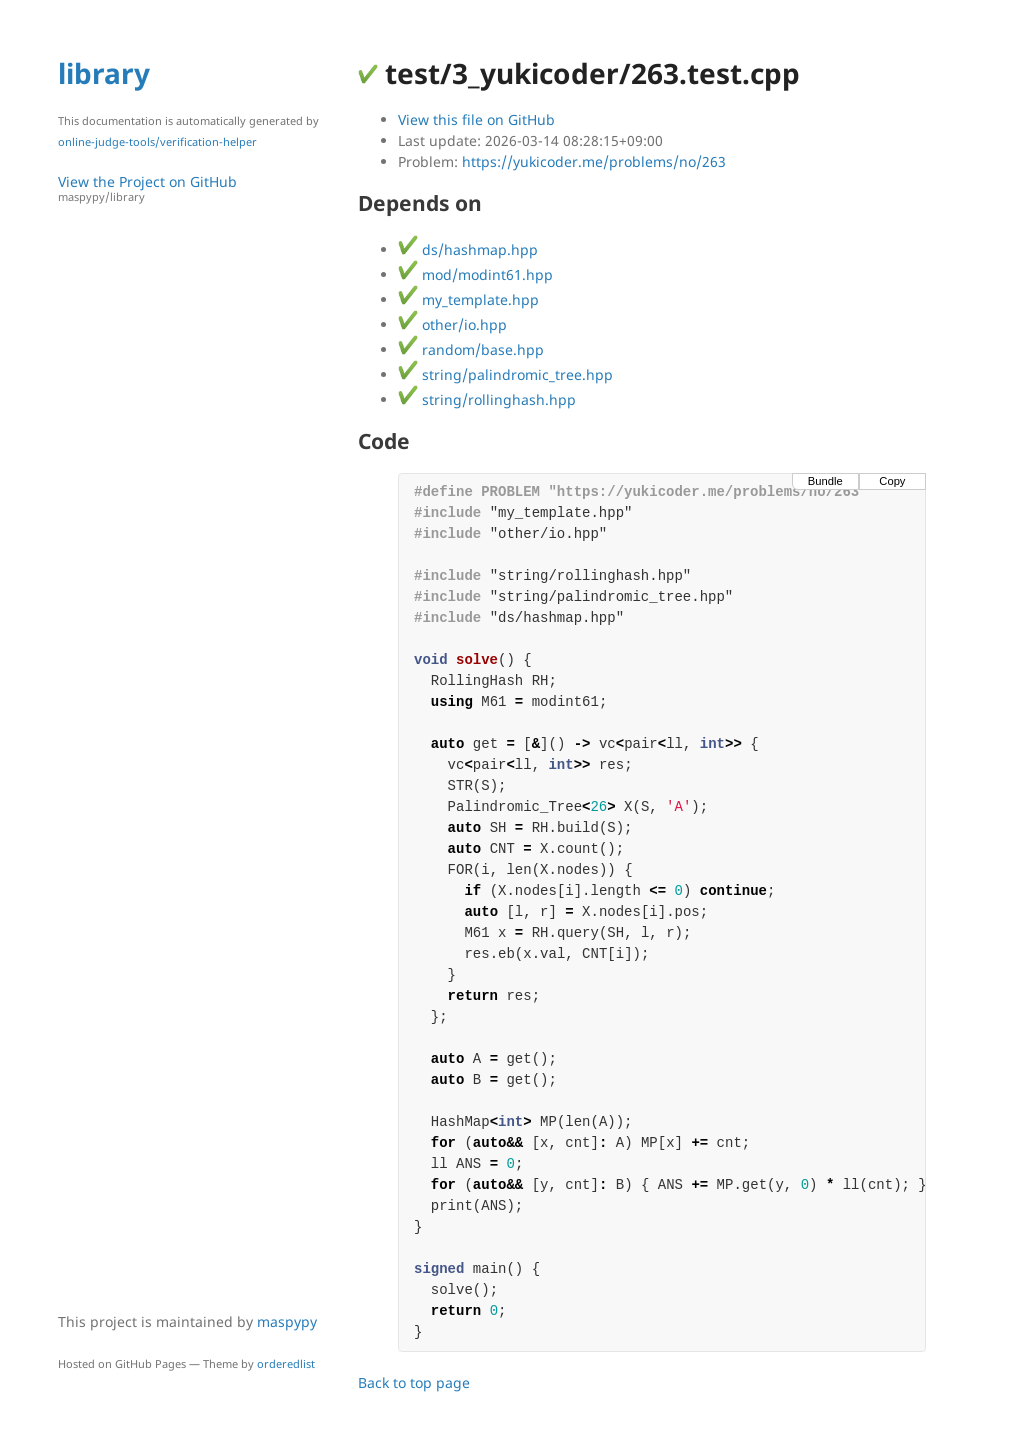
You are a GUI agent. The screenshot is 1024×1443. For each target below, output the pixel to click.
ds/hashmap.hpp (468, 249)
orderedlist (286, 1363)
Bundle (825, 481)
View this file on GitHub (476, 119)
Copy (892, 481)
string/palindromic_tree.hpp (505, 374)
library (104, 73)
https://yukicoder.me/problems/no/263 (594, 161)
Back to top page (414, 1382)
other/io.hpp (452, 324)
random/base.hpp (471, 349)
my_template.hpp (468, 299)
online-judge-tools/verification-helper (157, 141)
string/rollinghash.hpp (487, 399)
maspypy (287, 1321)
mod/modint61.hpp (475, 274)
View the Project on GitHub (198, 188)
